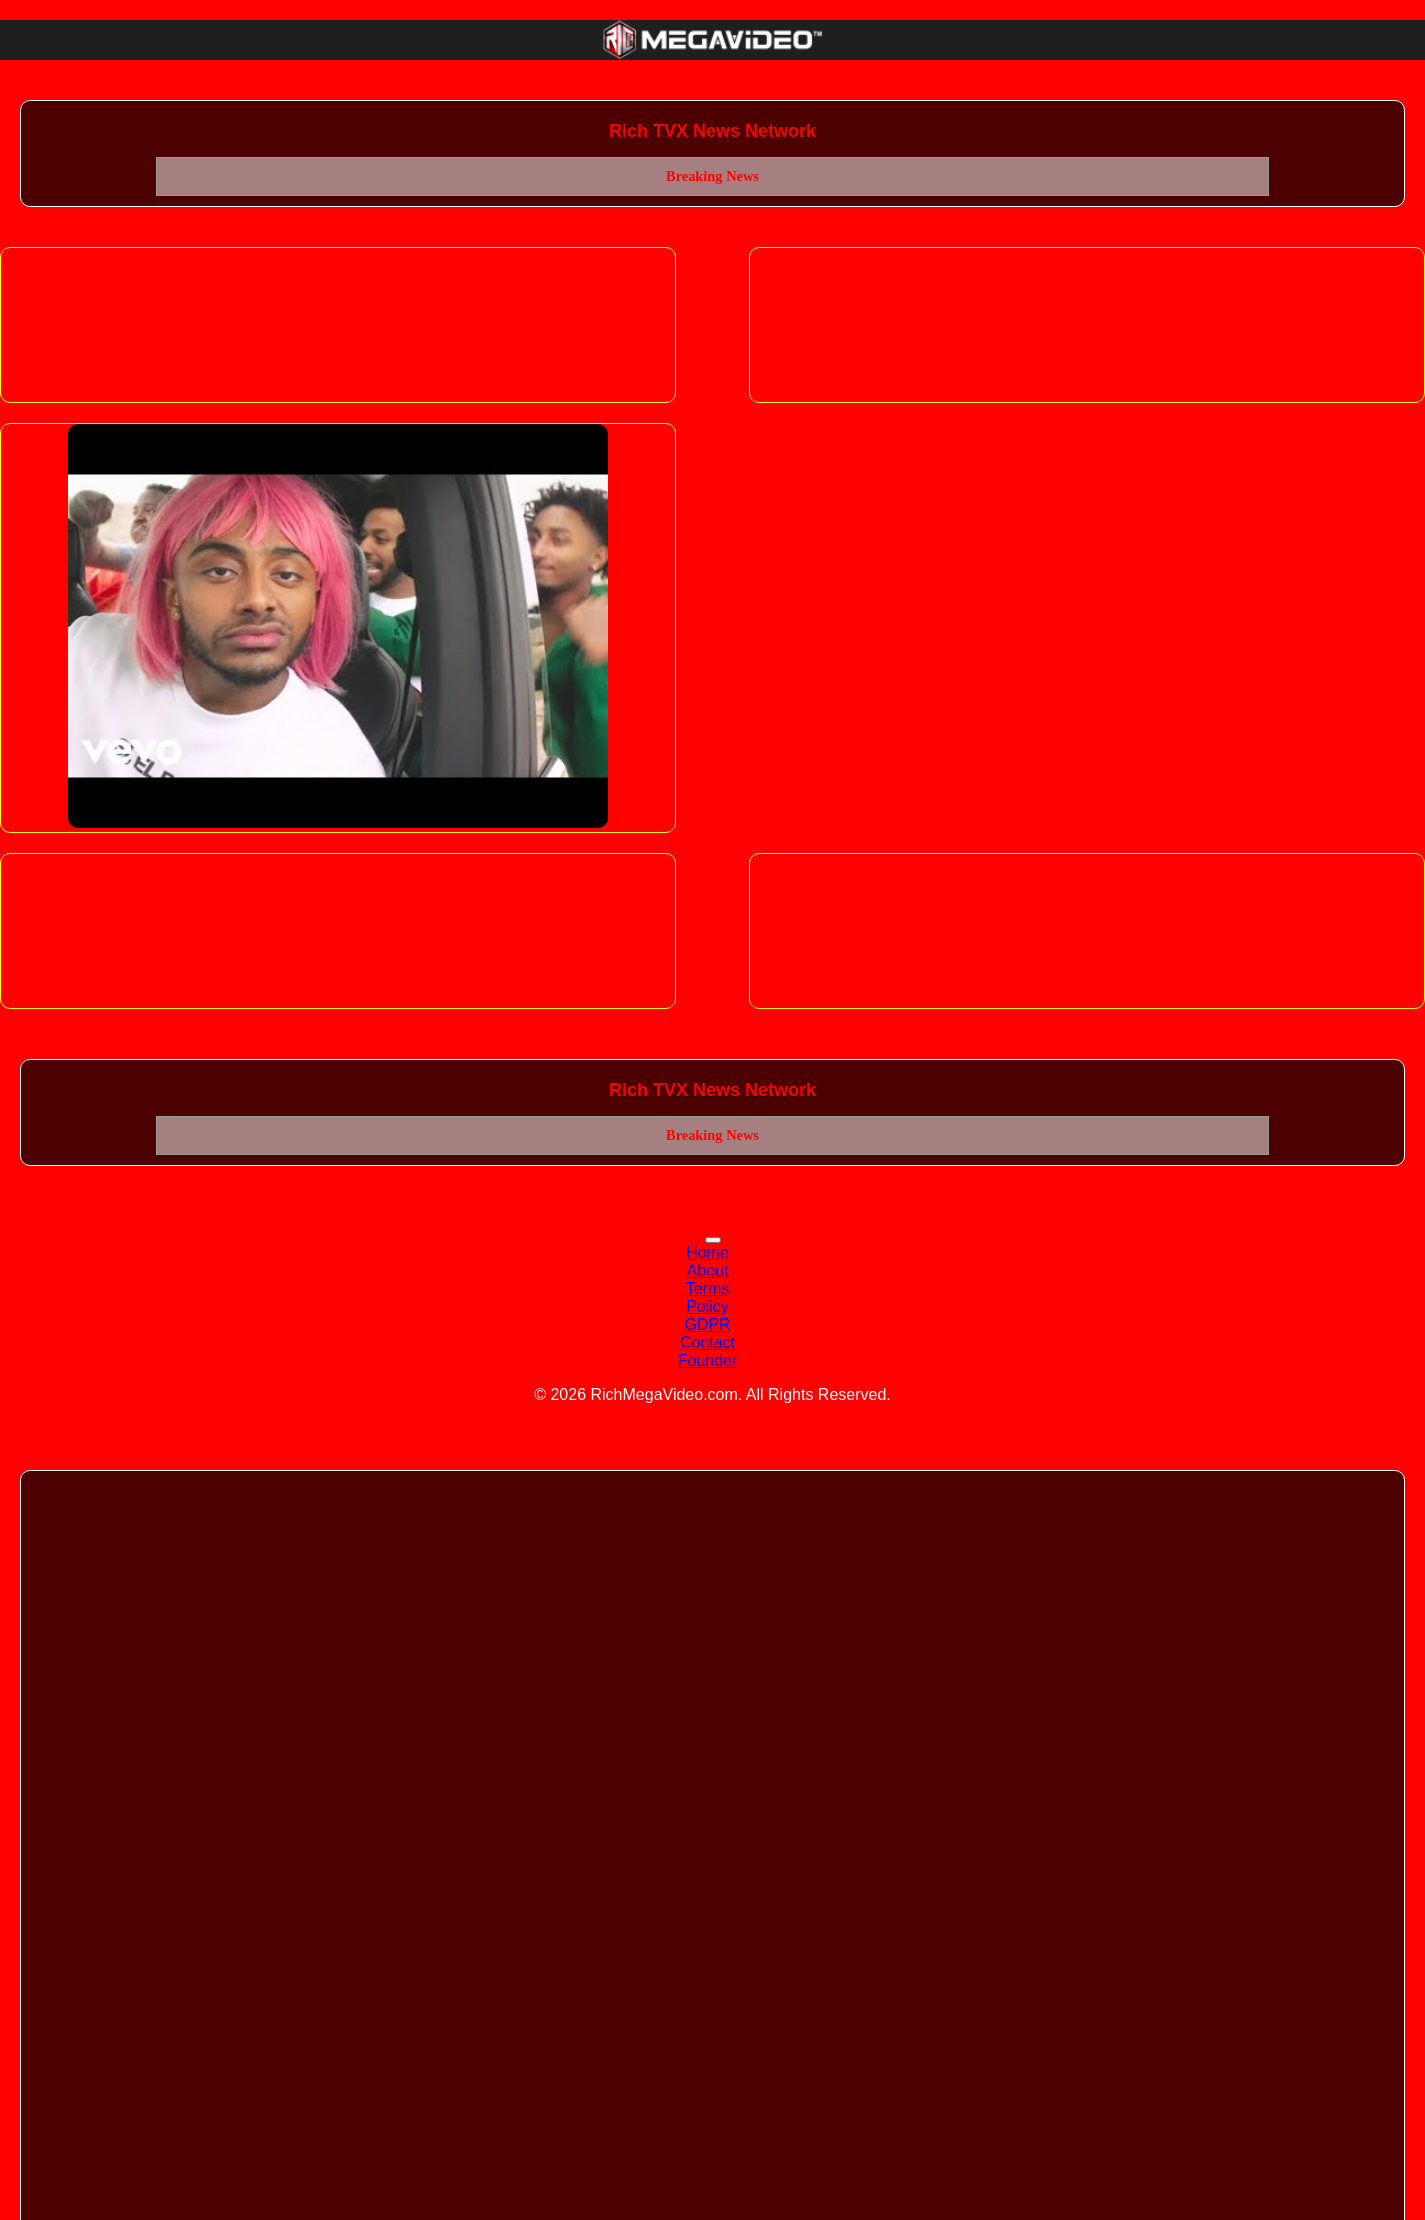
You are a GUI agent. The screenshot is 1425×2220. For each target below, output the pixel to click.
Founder (708, 1360)
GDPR (707, 1324)
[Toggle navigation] (713, 1240)
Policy (707, 1306)
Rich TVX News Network (712, 131)
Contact (707, 1342)
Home (707, 1252)
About (708, 1270)
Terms (708, 1288)
